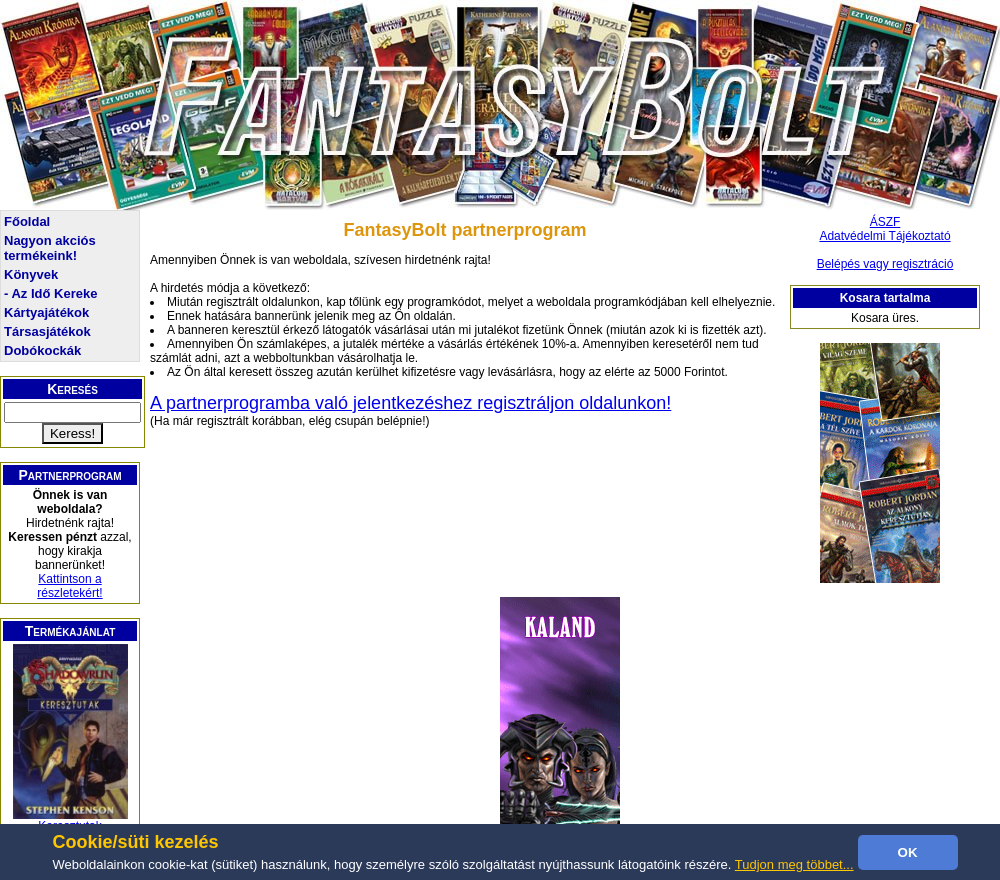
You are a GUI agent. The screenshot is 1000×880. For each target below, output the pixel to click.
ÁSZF (885, 222)
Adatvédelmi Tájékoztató (884, 236)
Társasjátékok (47, 331)
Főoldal (27, 221)
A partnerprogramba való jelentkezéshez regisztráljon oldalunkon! (410, 403)
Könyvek (31, 274)
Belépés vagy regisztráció (885, 264)
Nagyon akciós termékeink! (50, 248)
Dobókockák (42, 350)
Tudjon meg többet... (794, 864)
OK (908, 852)
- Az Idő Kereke (50, 293)
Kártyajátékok (46, 312)
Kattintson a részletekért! (69, 586)
